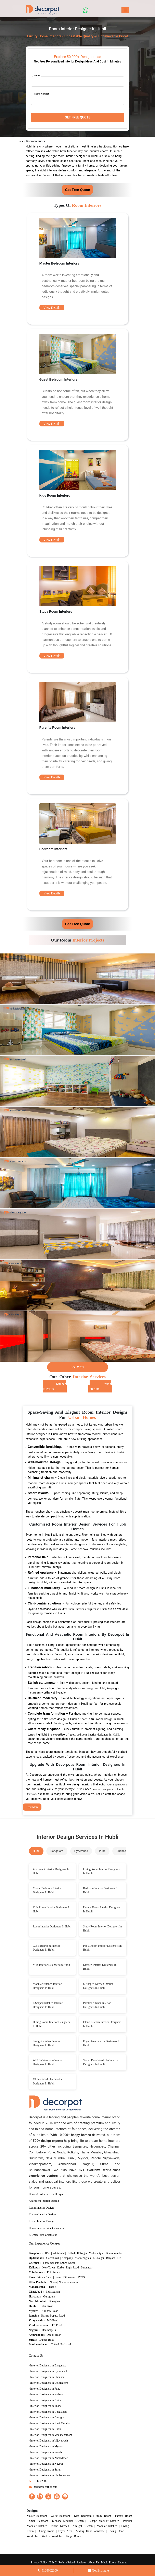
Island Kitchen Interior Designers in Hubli (102, 2024)
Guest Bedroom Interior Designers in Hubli (46, 1947)
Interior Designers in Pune (45, 2388)
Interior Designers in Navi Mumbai (50, 2423)
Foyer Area (65, 2531)
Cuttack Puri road (61, 2344)
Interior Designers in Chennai (47, 2377)
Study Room (103, 2515)
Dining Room (46, 2531)
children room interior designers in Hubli (82, 1609)
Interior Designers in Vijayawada (49, 2440)
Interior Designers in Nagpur (46, 2463)
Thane (52, 2286)
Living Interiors (99, 1386)
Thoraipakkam (51, 2262)
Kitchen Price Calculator (43, 2234)
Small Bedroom (38, 2520)
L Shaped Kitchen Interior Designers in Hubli (48, 2005)
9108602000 (40, 2480)
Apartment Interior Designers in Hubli (51, 1871)
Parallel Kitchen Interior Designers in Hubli (97, 2005)
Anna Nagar (68, 2262)
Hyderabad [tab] (81, 1851)
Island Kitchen (60, 2526)
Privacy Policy (39, 2562)
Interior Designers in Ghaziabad (48, 2411)
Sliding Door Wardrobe (90, 2531)
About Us (93, 2562)
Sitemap (122, 2562)
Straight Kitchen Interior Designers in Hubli (47, 2043)
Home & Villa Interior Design (46, 2194)
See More (77, 1367)
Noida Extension (68, 2282)
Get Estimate (98, 2570)
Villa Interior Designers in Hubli (51, 1964)
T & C (53, 2562)
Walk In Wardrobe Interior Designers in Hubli (48, 2062)
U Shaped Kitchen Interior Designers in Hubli (98, 1986)
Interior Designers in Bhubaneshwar (51, 2475)
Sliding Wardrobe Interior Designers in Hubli (47, 2081)
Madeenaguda (83, 2258)
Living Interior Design (41, 2221)
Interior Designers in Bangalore (48, 2365)
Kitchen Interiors (54, 1386)
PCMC (82, 2277)
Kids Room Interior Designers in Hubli (51, 1909)
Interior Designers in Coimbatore (49, 2382)
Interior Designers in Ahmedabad (49, 2458)
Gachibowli (53, 2258)
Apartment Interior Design (44, 2200)
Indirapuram (53, 2291)
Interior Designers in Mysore (46, 2446)
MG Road (52, 2320)
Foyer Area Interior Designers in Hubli (101, 2043)
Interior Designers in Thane (46, 2405)
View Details (51, 307)
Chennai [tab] (121, 1851)
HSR (47, 2253)
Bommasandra (114, 2253)
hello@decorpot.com (45, 2486)
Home (19, 141)
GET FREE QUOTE (77, 117)
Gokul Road (46, 2306)
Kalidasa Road (50, 2310)
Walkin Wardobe (52, 2536)
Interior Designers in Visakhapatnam (51, 2434)
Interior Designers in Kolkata (47, 2394)
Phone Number (41, 94)
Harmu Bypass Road (53, 2315)
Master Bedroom (37, 2515)
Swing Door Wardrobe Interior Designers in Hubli (100, 2062)
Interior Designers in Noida (46, 2400)
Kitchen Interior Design (42, 2214)
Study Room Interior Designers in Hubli (102, 1928)
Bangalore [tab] (56, 1851)
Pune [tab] (102, 1851)
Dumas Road (46, 2339)
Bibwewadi (69, 2277)
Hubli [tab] (36, 1851)
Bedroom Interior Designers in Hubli (100, 1890)
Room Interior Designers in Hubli (52, 1926)
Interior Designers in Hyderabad (48, 2371)
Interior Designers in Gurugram (48, 2417)
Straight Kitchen (83, 2526)
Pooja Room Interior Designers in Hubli (102, 1947)
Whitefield (58, 2253)
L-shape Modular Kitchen (103, 2520)
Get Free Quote (77, 190)
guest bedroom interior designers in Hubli (94, 1734)
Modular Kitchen (107, 2526)
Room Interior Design (41, 2207)
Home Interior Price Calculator (46, 2228)
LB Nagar (98, 2258)
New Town (48, 2267)
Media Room (108, 2562)
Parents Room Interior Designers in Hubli (101, 1909)
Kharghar (54, 2301)
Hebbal (71, 2253)
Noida (53, 2282)
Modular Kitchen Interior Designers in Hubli (47, 1986)
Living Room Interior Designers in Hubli (101, 1871)
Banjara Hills (113, 2258)
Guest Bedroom (60, 2515)
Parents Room (123, 2515)
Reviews (81, 2562)
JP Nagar (82, 2253)
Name (37, 75)
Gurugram (49, 2296)
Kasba (60, 2267)
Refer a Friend (67, 2562)
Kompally (67, 2258)
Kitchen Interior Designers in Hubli (99, 1966)
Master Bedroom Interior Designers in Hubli (47, 1890)
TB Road (57, 2325)
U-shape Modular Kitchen (68, 2520)
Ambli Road (54, 2334)
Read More (32, 1807)
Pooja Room (73, 2536)
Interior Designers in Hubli (45, 2429)
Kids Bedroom (83, 2515)
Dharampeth (49, 2330)
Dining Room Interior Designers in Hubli (51, 2024)
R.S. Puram (53, 2272)
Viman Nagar (45, 2277)
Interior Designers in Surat (45, 2469)
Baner (57, 2277)
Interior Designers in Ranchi (46, 2452)
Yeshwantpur (97, 2253)
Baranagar (87, 2267)
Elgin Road (72, 2267)
